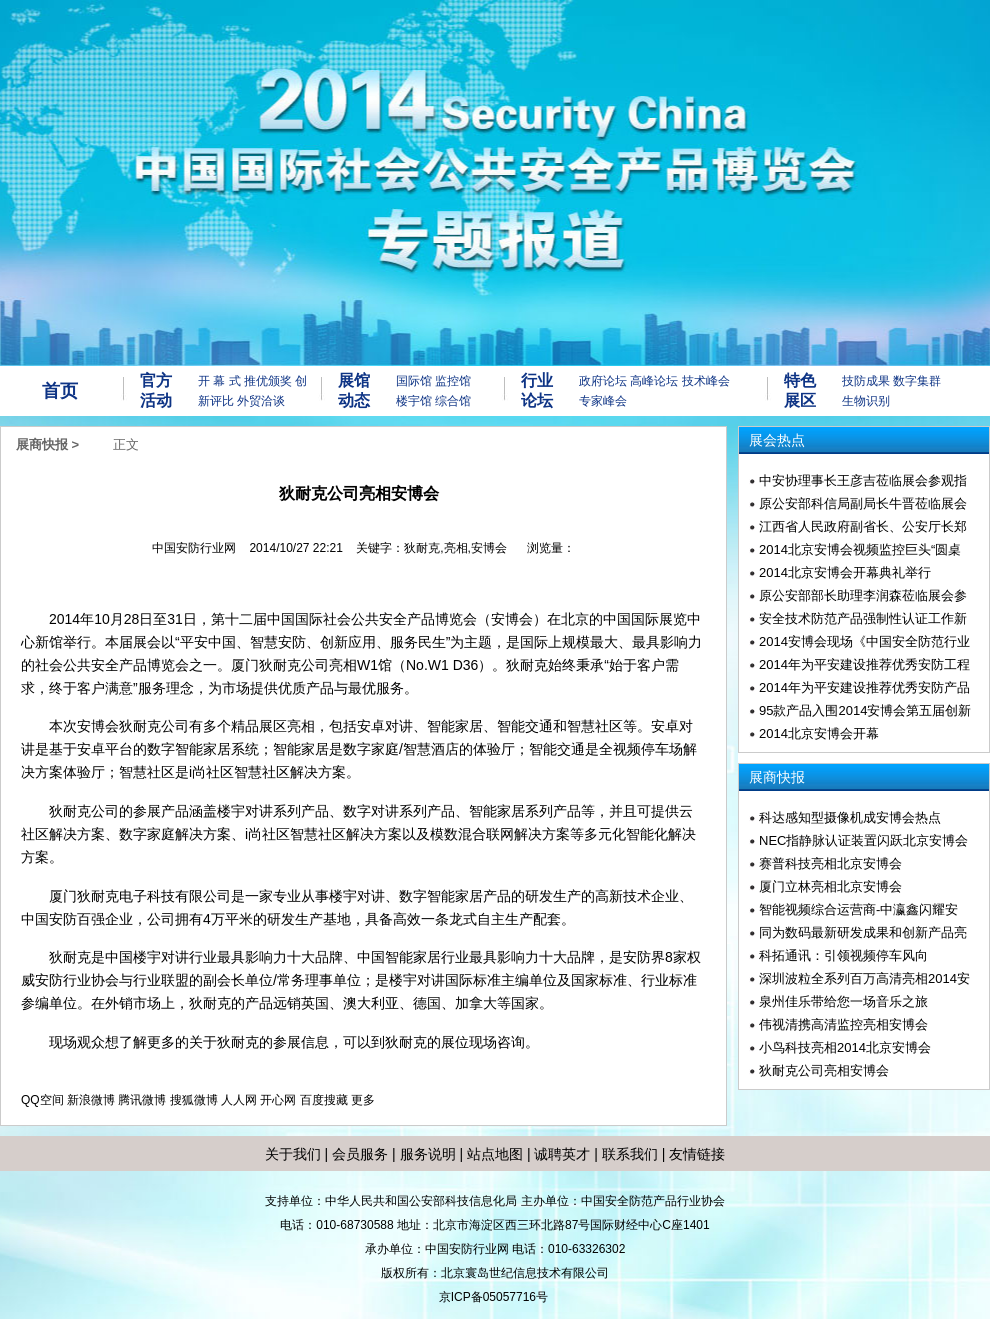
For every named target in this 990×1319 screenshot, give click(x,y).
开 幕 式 (219, 381)
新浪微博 (91, 1100)
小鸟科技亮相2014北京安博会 (845, 1047)
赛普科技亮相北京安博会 (830, 863)
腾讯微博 (142, 1100)
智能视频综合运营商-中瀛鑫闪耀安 (858, 909)
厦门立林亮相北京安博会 (830, 886)
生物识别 (866, 401)
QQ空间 (42, 1100)
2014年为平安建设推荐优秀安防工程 (864, 664)
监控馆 (453, 381)
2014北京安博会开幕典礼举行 (845, 572)
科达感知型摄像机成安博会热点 (850, 817)
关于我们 (293, 1154)
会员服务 (360, 1154)
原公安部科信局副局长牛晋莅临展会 (863, 503)
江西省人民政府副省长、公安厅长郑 (863, 526)
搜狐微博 (194, 1100)
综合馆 (453, 401)
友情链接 (697, 1154)
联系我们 (630, 1154)
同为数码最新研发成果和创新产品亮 (863, 932)
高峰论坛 (654, 381)
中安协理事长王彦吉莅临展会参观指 (863, 480)
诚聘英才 (562, 1154)
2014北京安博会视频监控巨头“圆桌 (860, 549)
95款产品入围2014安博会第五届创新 (865, 710)
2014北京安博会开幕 (819, 733)
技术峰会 (706, 381)
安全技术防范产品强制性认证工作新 (863, 618)
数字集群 (917, 381)
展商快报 (42, 444)
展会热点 (777, 440)
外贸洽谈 (261, 401)
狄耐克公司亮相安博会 (824, 1070)
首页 (60, 391)
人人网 (239, 1100)
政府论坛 (603, 381)
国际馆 (414, 381)
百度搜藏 (324, 1100)
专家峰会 (603, 401)
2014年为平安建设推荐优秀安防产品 (864, 687)
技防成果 (866, 381)
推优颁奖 (268, 381)
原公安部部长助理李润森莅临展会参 (863, 595)
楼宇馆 (414, 401)
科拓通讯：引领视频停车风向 (843, 955)
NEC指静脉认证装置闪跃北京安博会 (863, 840)
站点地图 (493, 1154)
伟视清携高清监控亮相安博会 (843, 1024)
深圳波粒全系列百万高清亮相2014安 (864, 978)
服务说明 (428, 1154)
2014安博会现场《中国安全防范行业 (864, 641)
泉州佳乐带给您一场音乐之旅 (843, 1001)
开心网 (278, 1100)
